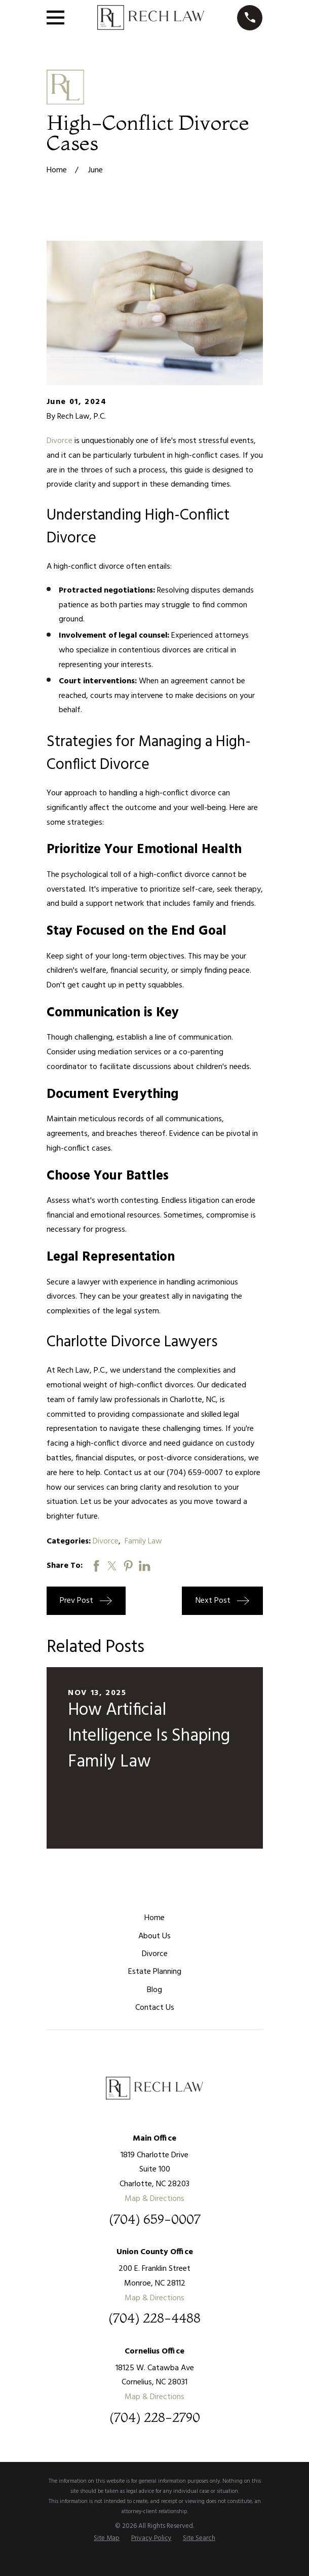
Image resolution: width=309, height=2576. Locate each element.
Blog (154, 1990)
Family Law (143, 1541)
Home (154, 1918)
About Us (154, 1936)
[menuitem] (107, 2538)
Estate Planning (154, 1971)
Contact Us (154, 2007)
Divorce (59, 441)
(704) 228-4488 (154, 2318)
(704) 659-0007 (155, 2219)
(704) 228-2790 (154, 2417)
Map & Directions (154, 2198)
